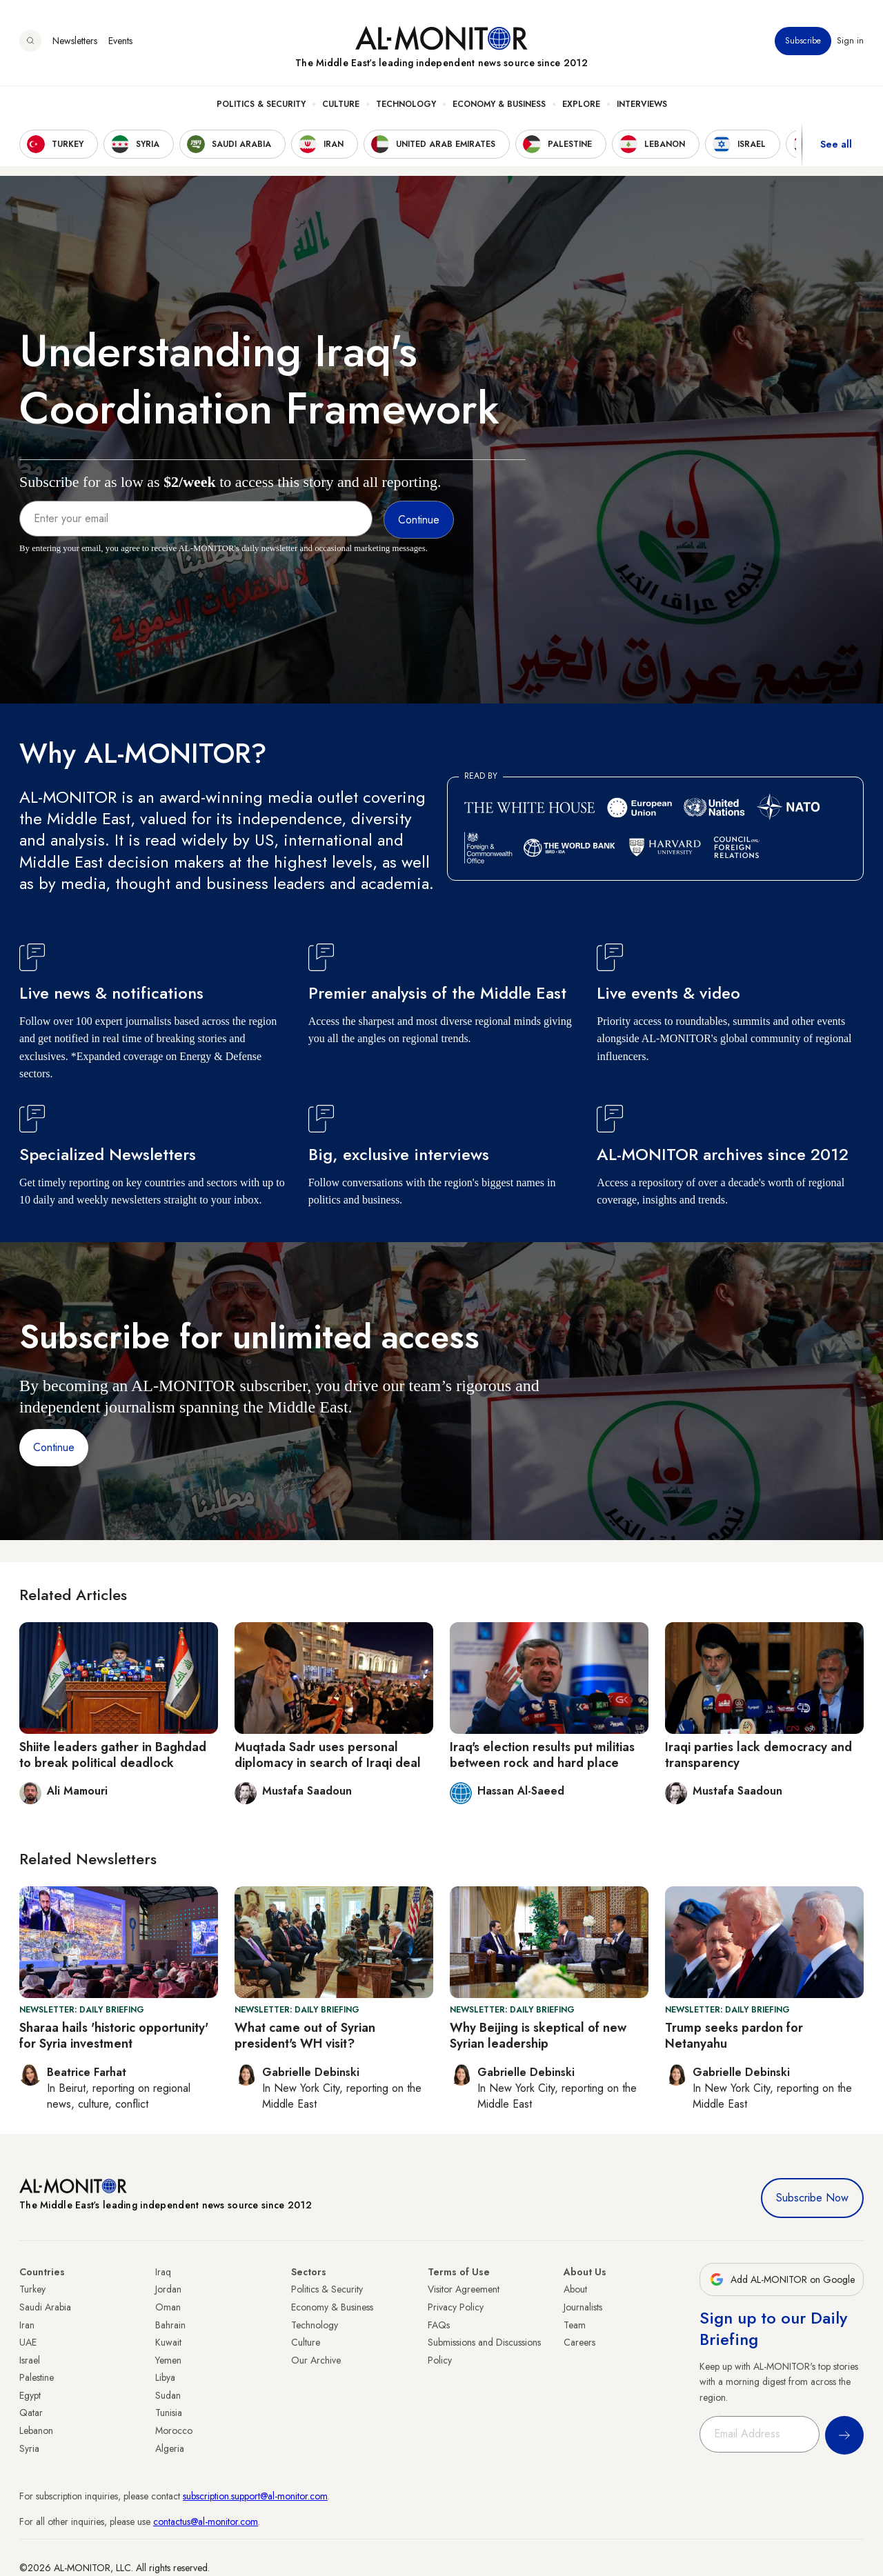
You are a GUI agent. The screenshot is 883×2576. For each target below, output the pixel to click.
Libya (165, 2377)
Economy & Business (499, 104)
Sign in (850, 40)
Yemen (168, 2360)
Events (120, 41)
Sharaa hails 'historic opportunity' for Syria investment (113, 2036)
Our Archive (316, 2360)
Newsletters (74, 41)
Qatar (31, 2412)
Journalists (583, 2307)
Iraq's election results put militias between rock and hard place (542, 1755)
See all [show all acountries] (836, 144)
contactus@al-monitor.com (205, 2521)
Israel (29, 2360)
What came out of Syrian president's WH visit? (305, 2036)
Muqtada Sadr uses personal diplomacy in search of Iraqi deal (328, 1755)
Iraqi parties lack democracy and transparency (758, 1755)
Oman (168, 2307)
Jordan (168, 2289)
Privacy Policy (456, 2307)
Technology (406, 104)
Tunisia (168, 2412)
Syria (29, 2448)
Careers (579, 2342)
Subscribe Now (812, 2198)
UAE (28, 2342)
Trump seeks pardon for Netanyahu (734, 2036)
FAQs (439, 2325)
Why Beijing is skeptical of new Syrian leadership (538, 2036)
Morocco (173, 2430)
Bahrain (170, 2325)
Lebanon (36, 2430)
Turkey (32, 2289)
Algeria (169, 2448)
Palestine (36, 2377)
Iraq (163, 2272)
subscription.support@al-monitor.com (255, 2496)
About (575, 2289)
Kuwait (168, 2342)
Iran (26, 2325)
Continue (54, 1447)
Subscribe (803, 40)
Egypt (30, 2395)
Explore (581, 104)
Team (575, 2325)
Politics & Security (261, 104)
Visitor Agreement (463, 2289)
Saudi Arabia (45, 2307)
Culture (340, 104)
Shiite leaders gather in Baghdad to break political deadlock (112, 1755)
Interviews (642, 104)
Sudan (168, 2395)
